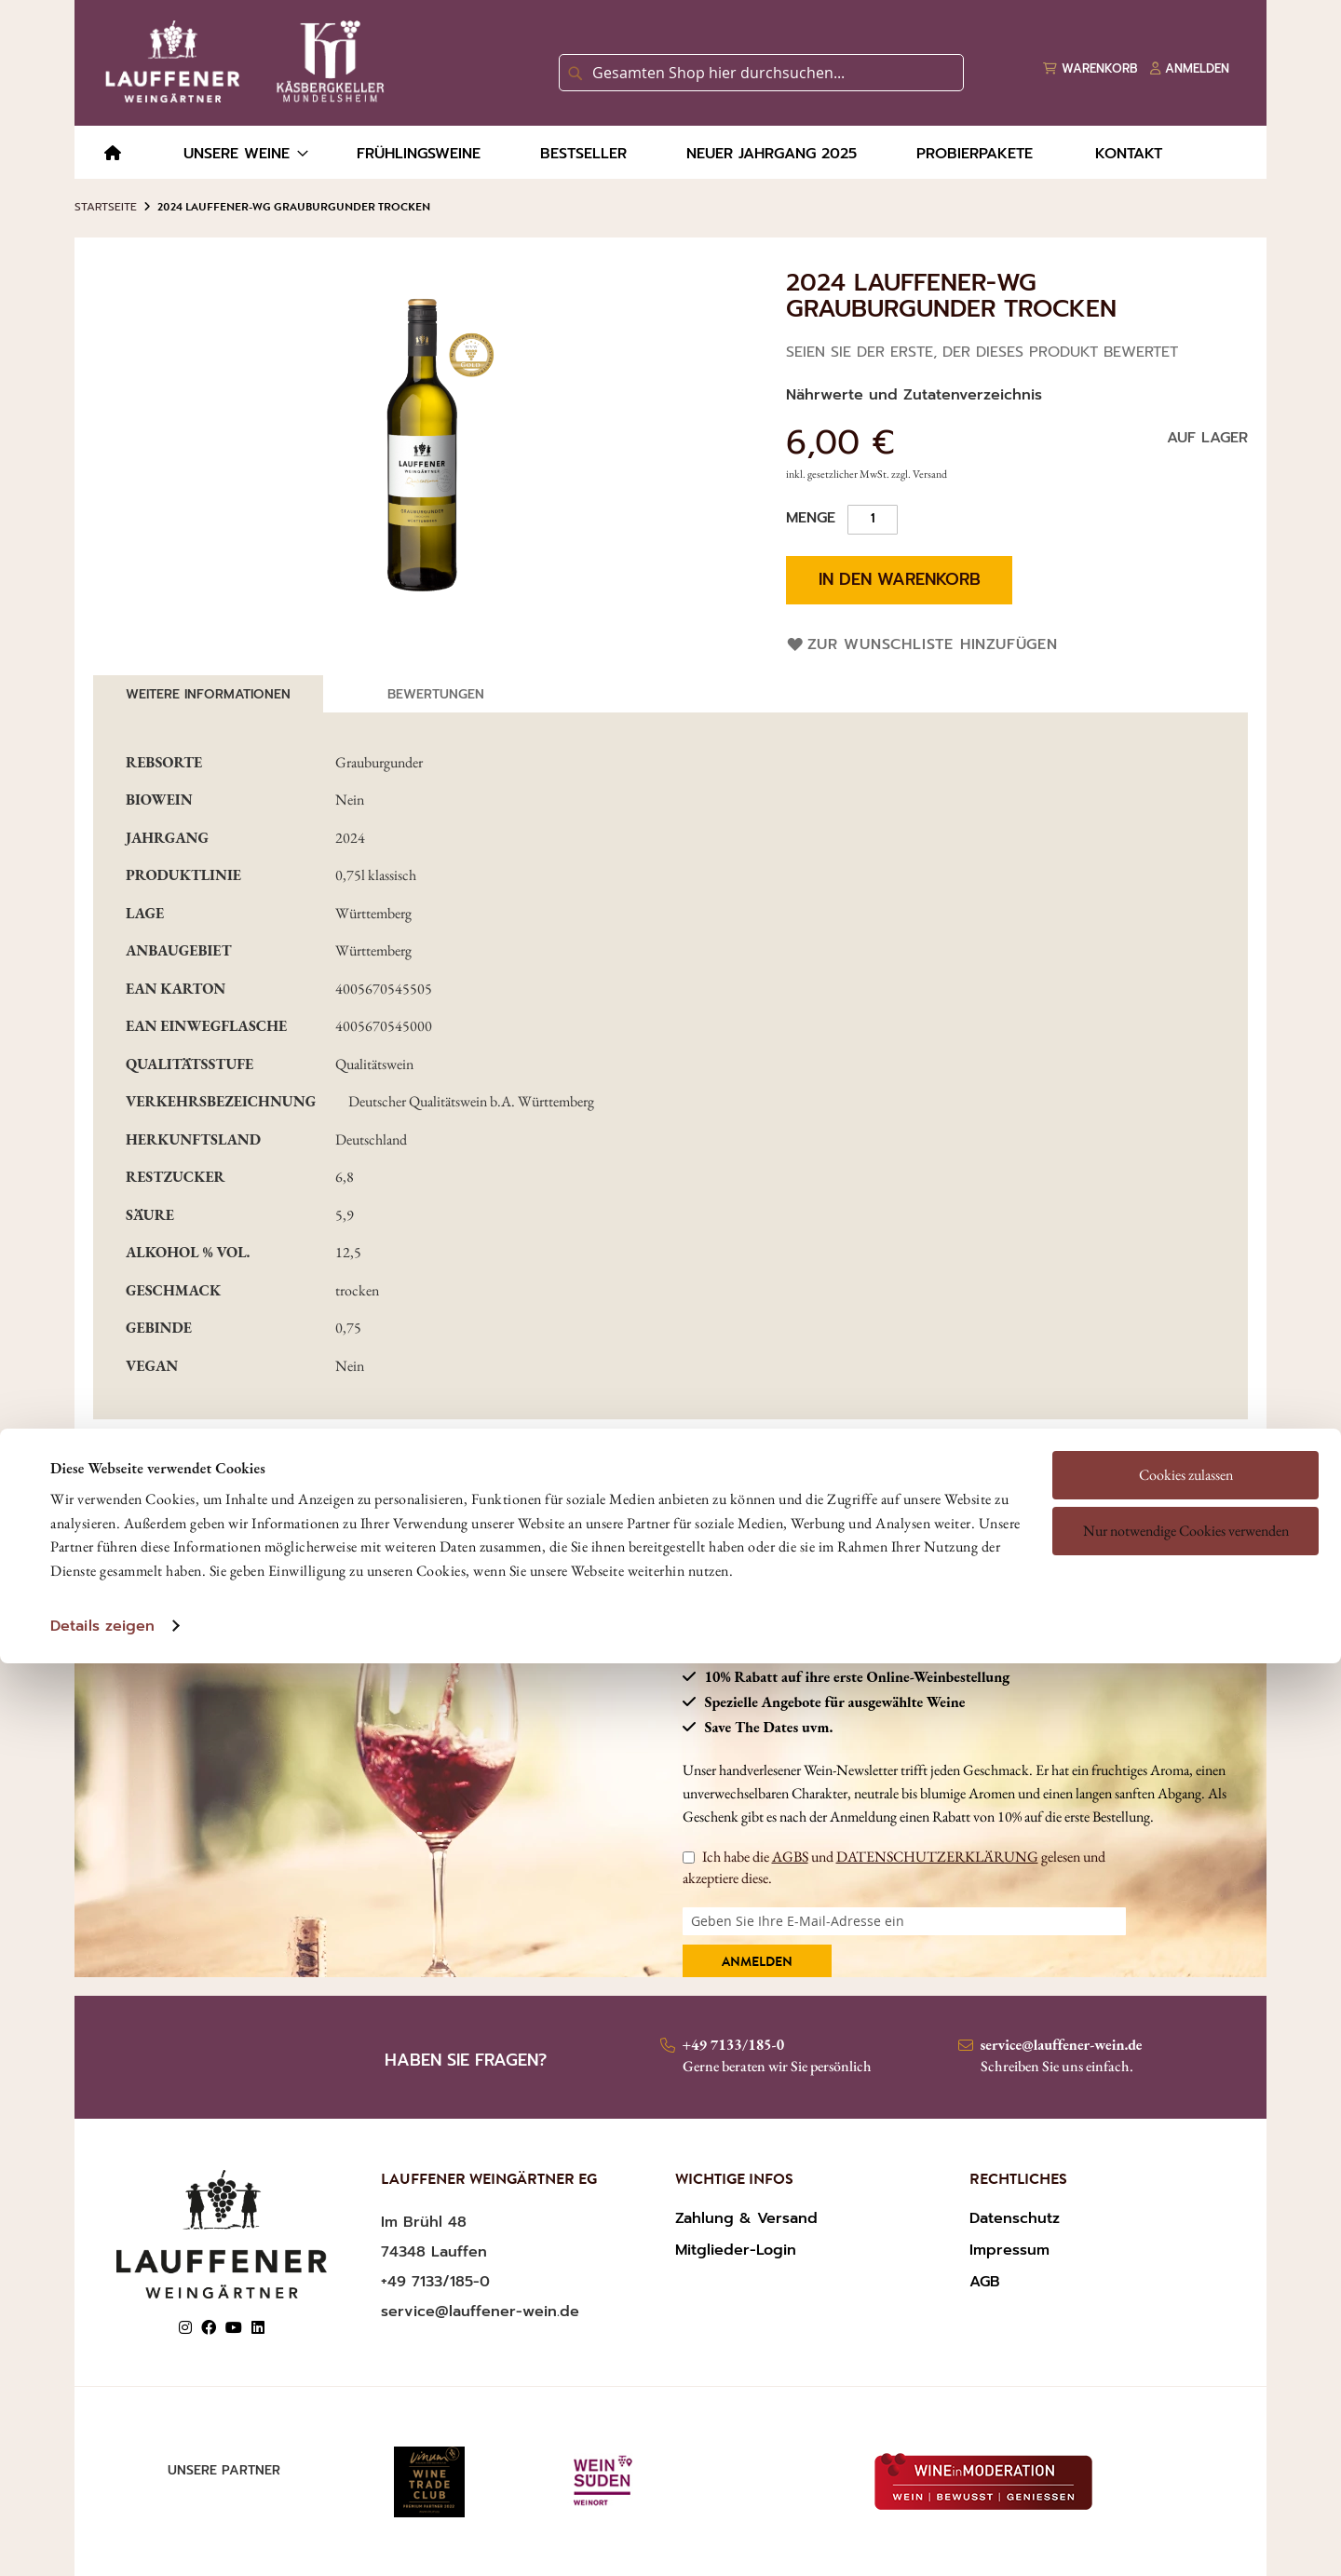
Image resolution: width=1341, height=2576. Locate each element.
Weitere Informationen (208, 694)
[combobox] (761, 72)
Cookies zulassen (1186, 1357)
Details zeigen (102, 1509)
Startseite (105, 206)
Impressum (1009, 2250)
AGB (984, 2282)
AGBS (790, 1856)
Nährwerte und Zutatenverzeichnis (914, 395)
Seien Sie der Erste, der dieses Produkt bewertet (982, 352)
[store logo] (241, 61)
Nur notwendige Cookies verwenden (1186, 1413)
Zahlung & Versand (746, 2218)
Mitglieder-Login (735, 2250)
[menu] (670, 152)
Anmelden (757, 1963)
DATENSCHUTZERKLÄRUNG (937, 1856)
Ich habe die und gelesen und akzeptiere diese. (894, 1867)
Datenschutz (1014, 2218)
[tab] (208, 693)
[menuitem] (112, 154)
